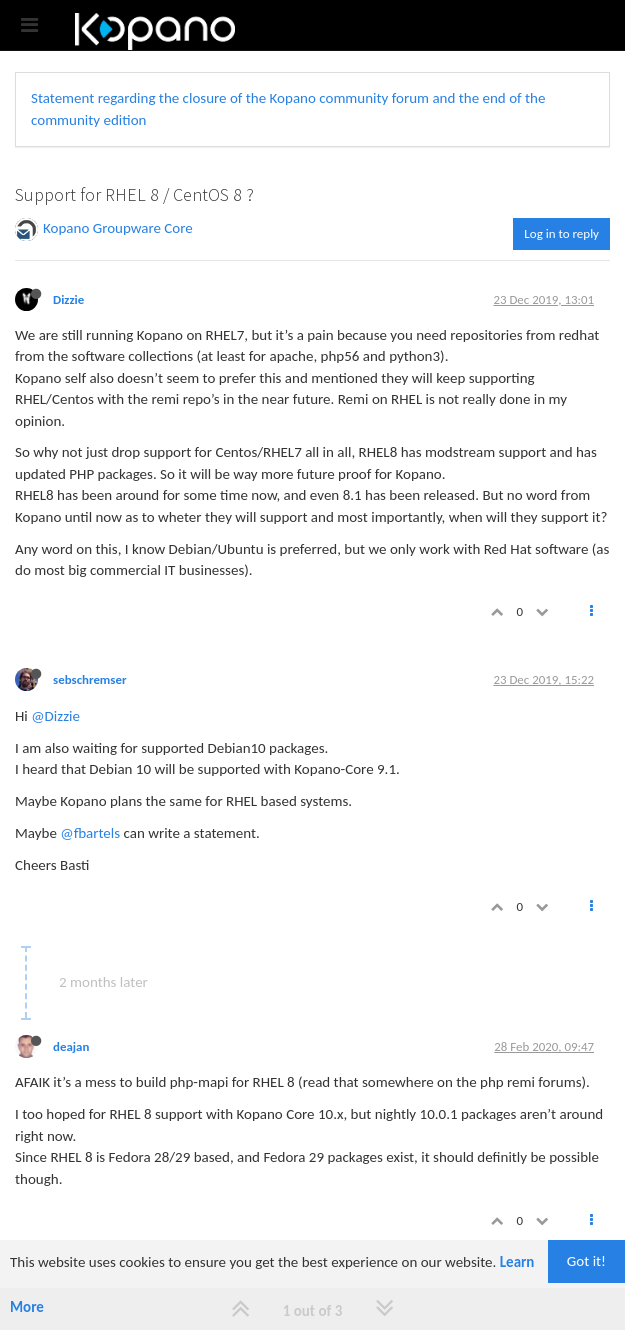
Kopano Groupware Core (118, 228)
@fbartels (90, 833)
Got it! (586, 1261)
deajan (71, 1046)
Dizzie (68, 299)
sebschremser (90, 679)
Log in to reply (561, 233)
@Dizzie (55, 716)
